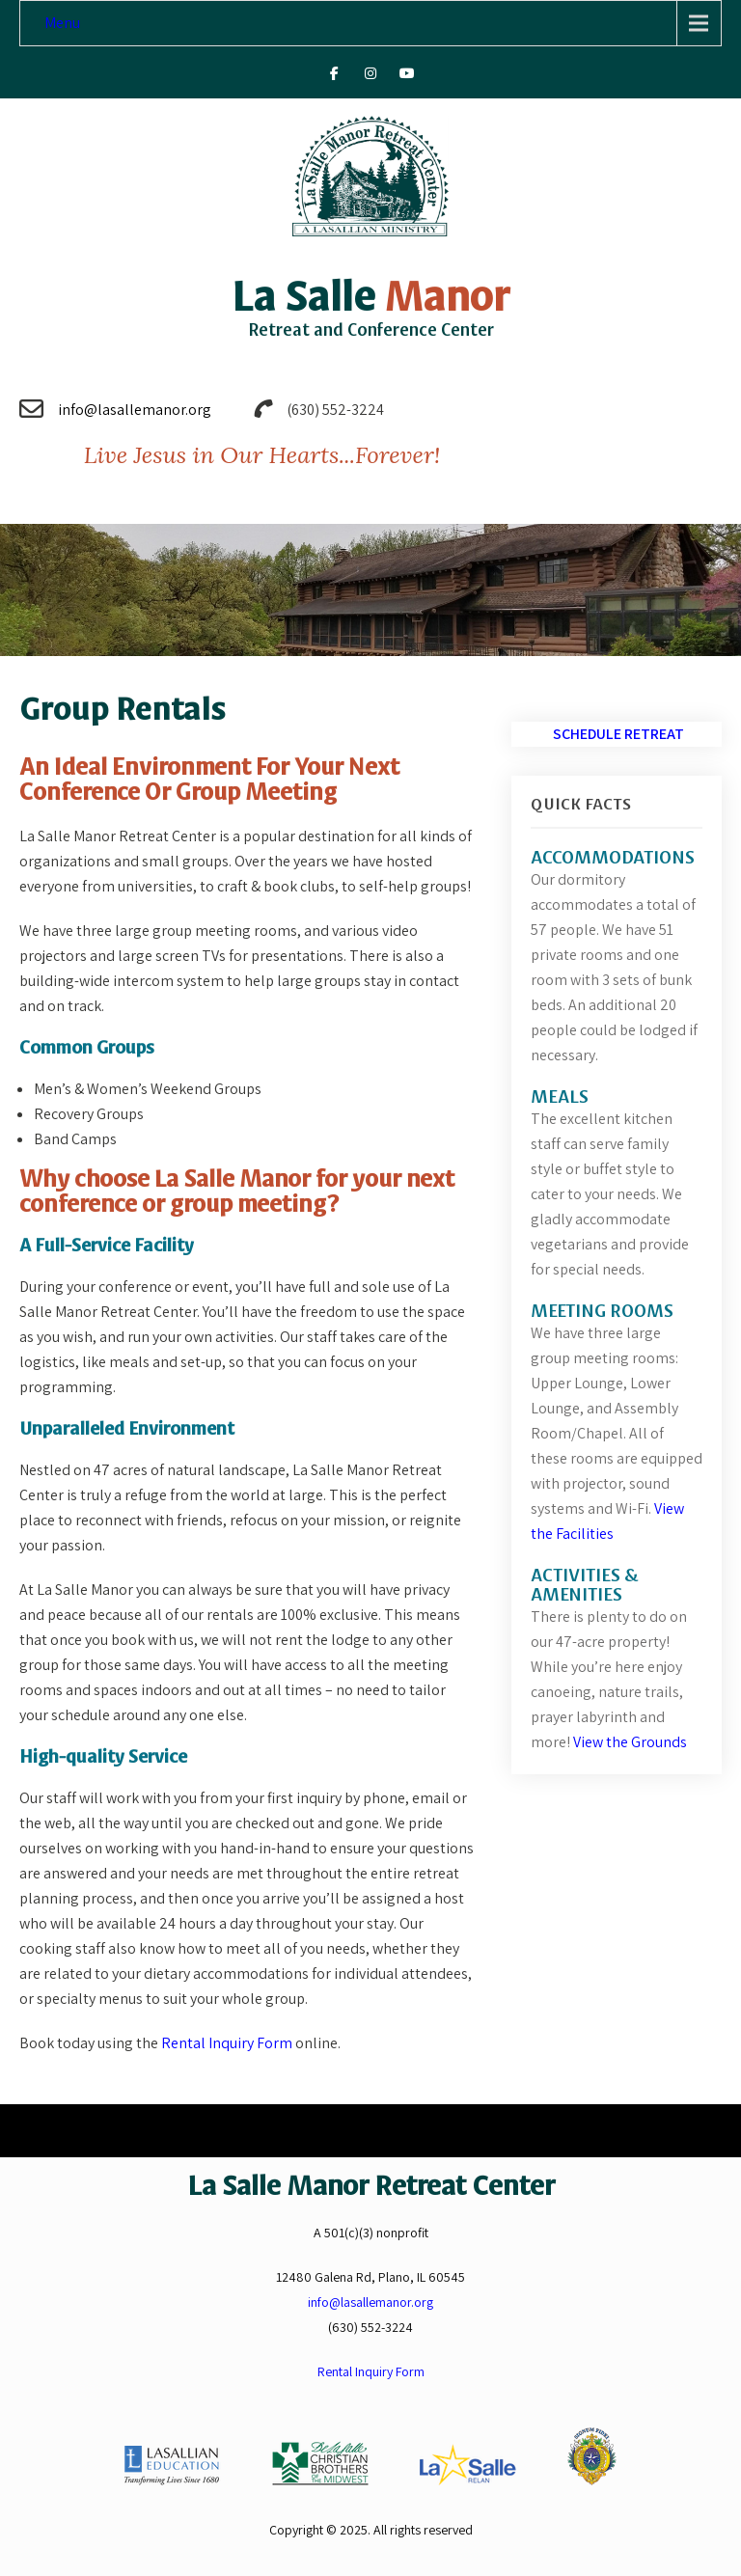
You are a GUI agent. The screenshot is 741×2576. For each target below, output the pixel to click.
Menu (62, 23)
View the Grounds (630, 1742)
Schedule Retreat (618, 734)
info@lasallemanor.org (134, 409)
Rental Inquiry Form (228, 2043)
